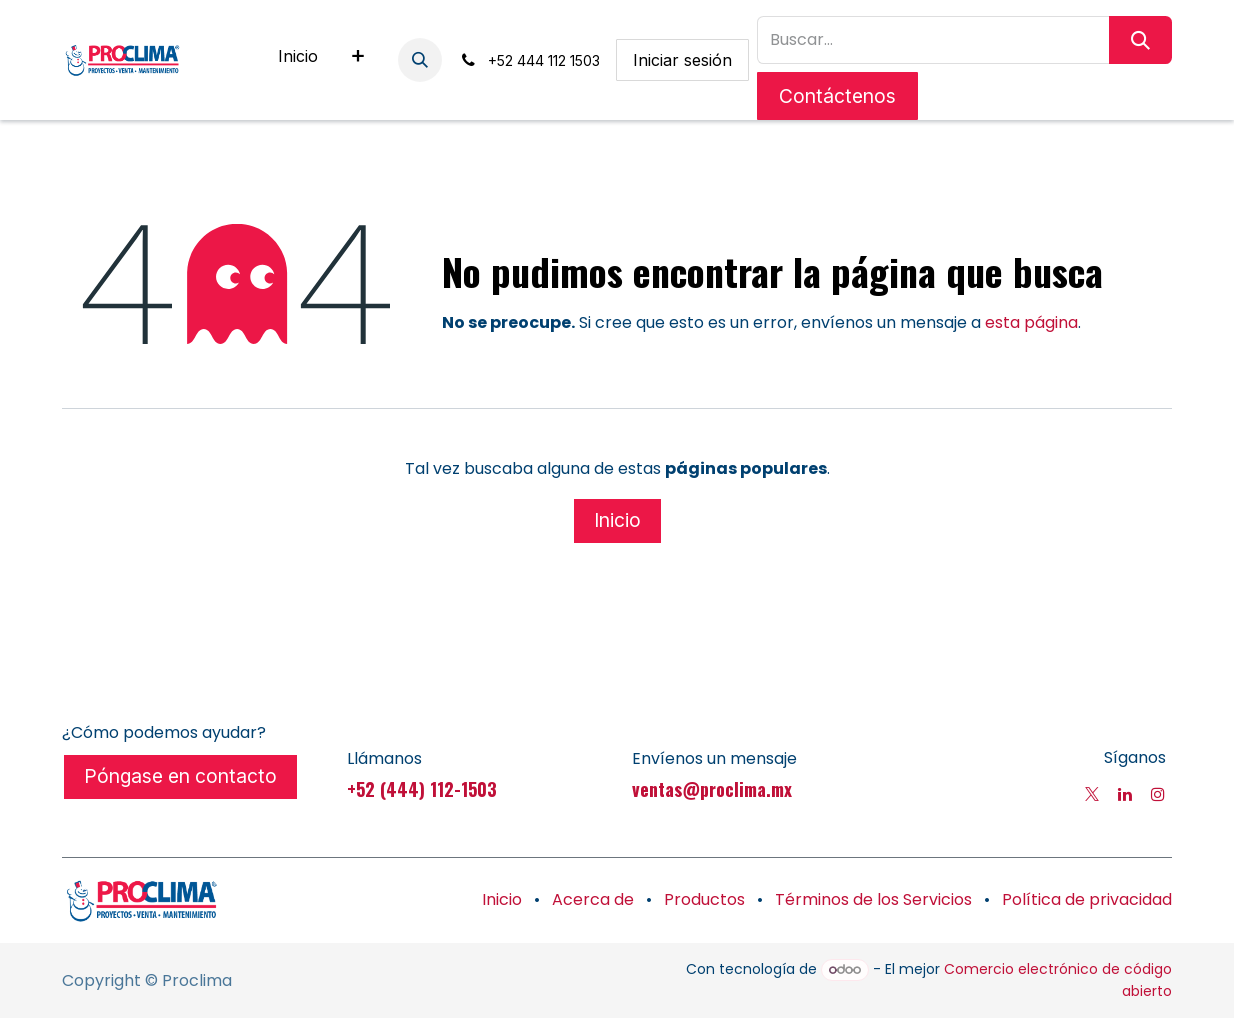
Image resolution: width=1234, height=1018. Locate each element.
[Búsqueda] (1140, 40)
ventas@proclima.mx (712, 789)
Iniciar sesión (682, 60)
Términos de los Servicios (873, 899)
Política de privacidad (1087, 899)
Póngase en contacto (180, 776)
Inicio (617, 520)
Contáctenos (837, 96)
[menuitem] (298, 60)
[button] (420, 60)
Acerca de (593, 899)
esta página (1031, 322)
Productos (704, 899)
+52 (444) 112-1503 (422, 789)
